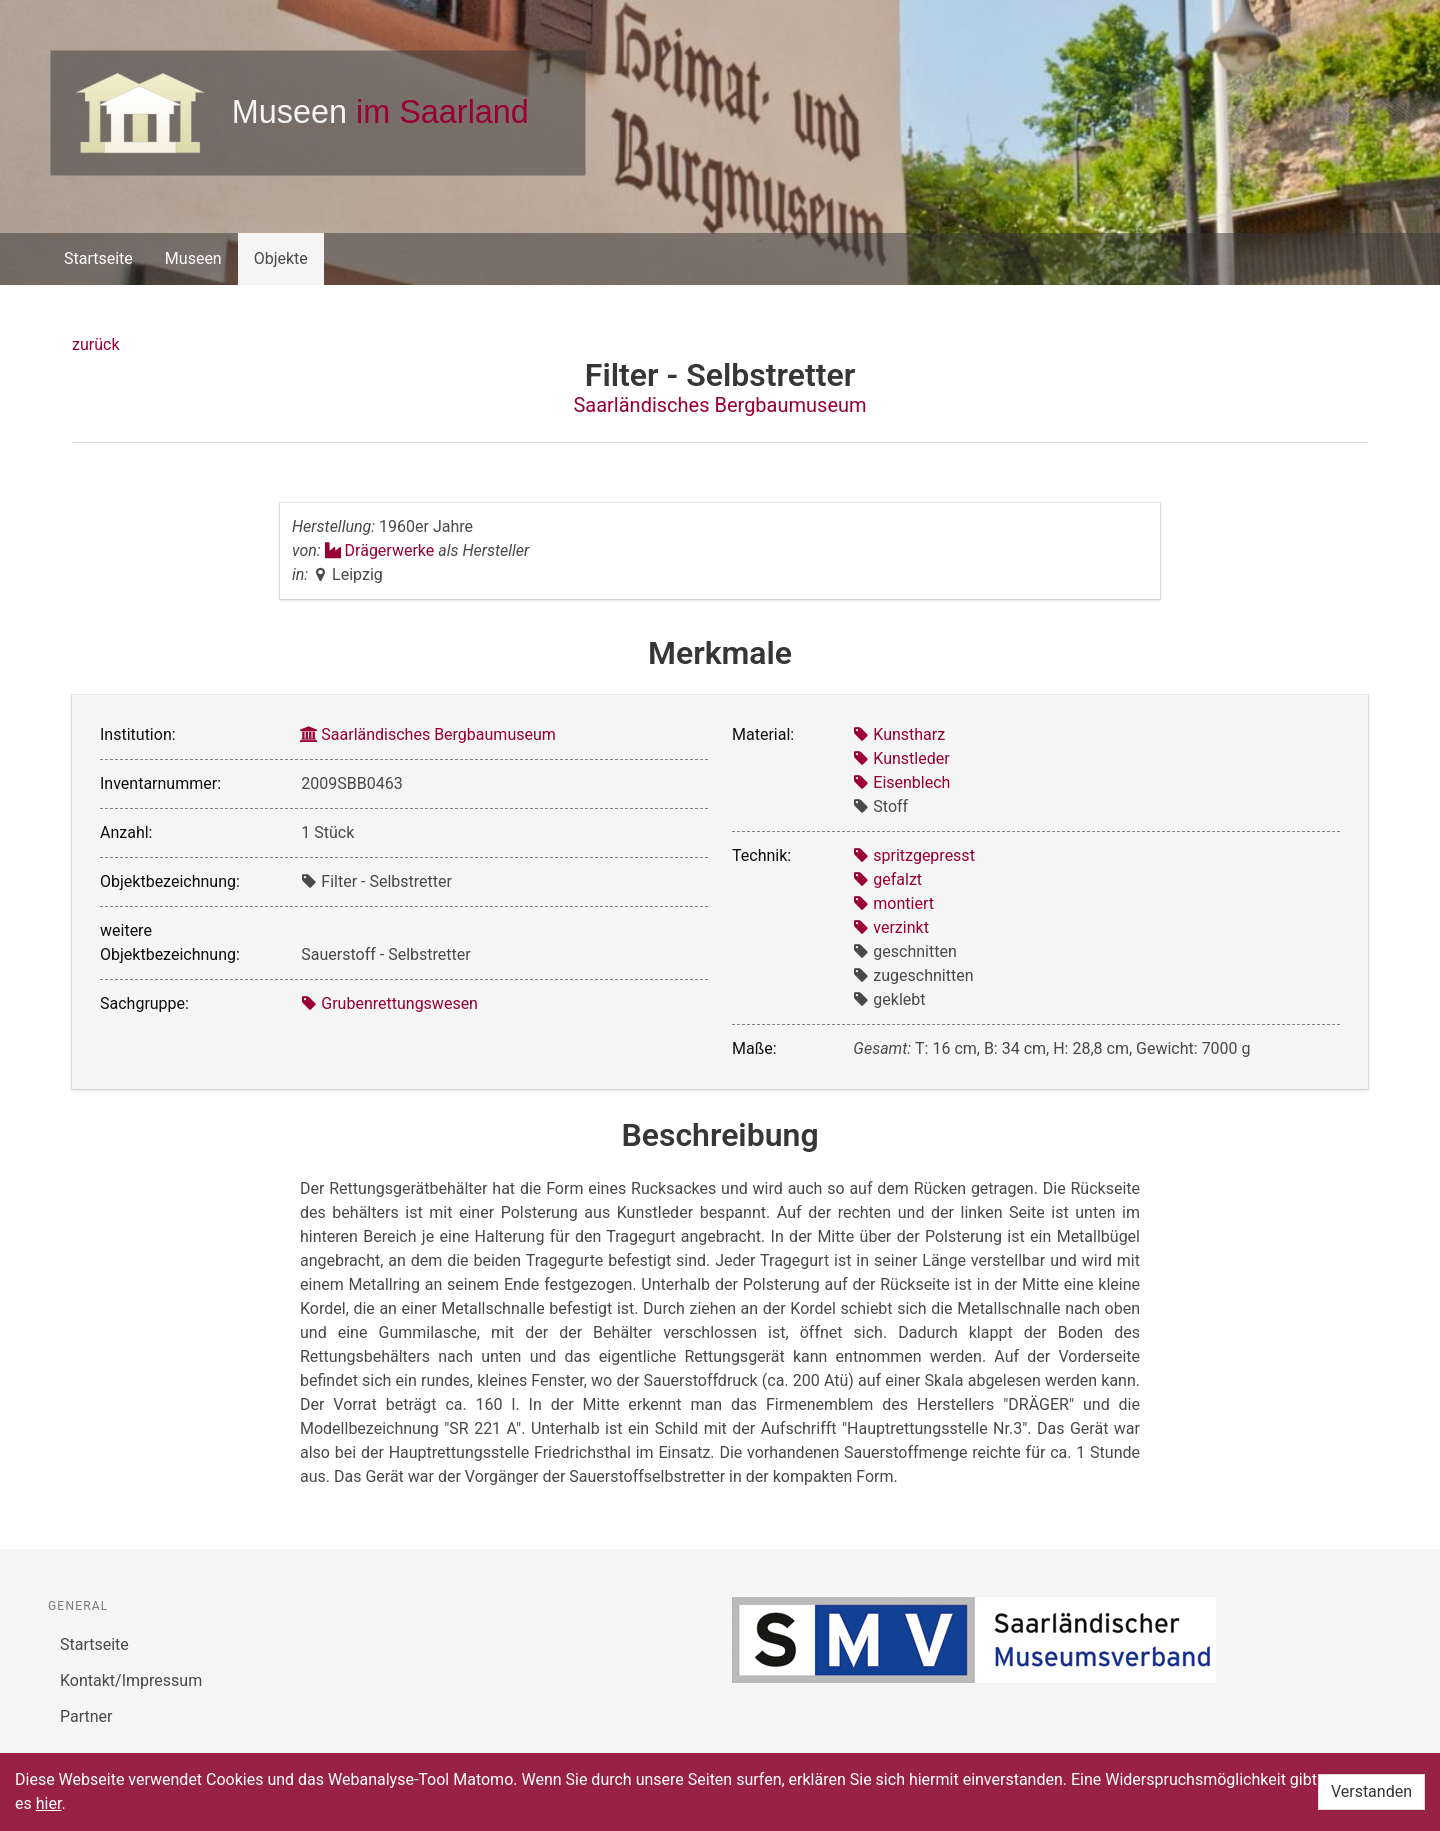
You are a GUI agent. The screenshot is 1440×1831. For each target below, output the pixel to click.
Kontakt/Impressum (131, 1680)
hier (49, 1803)
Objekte (281, 258)
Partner (86, 1716)
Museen (193, 258)
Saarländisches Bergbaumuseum (719, 405)
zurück (95, 344)
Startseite (98, 258)
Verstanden (1371, 1791)
